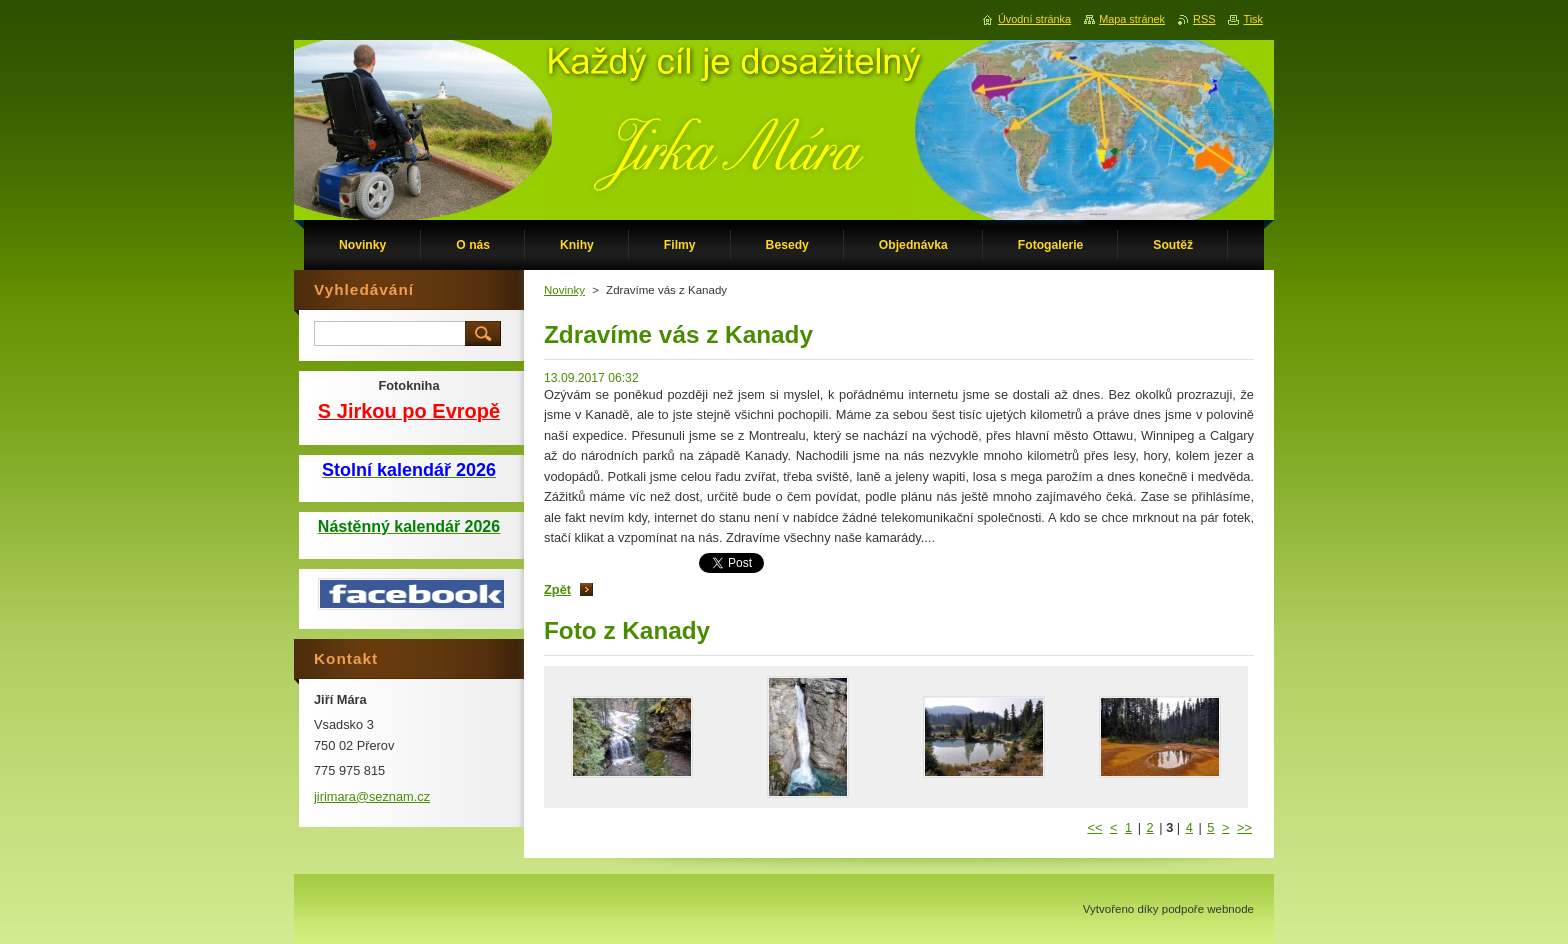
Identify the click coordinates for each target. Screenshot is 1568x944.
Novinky (564, 290)
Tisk (1253, 19)
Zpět (557, 589)
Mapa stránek (1132, 19)
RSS (1204, 19)
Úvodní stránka (1034, 19)
